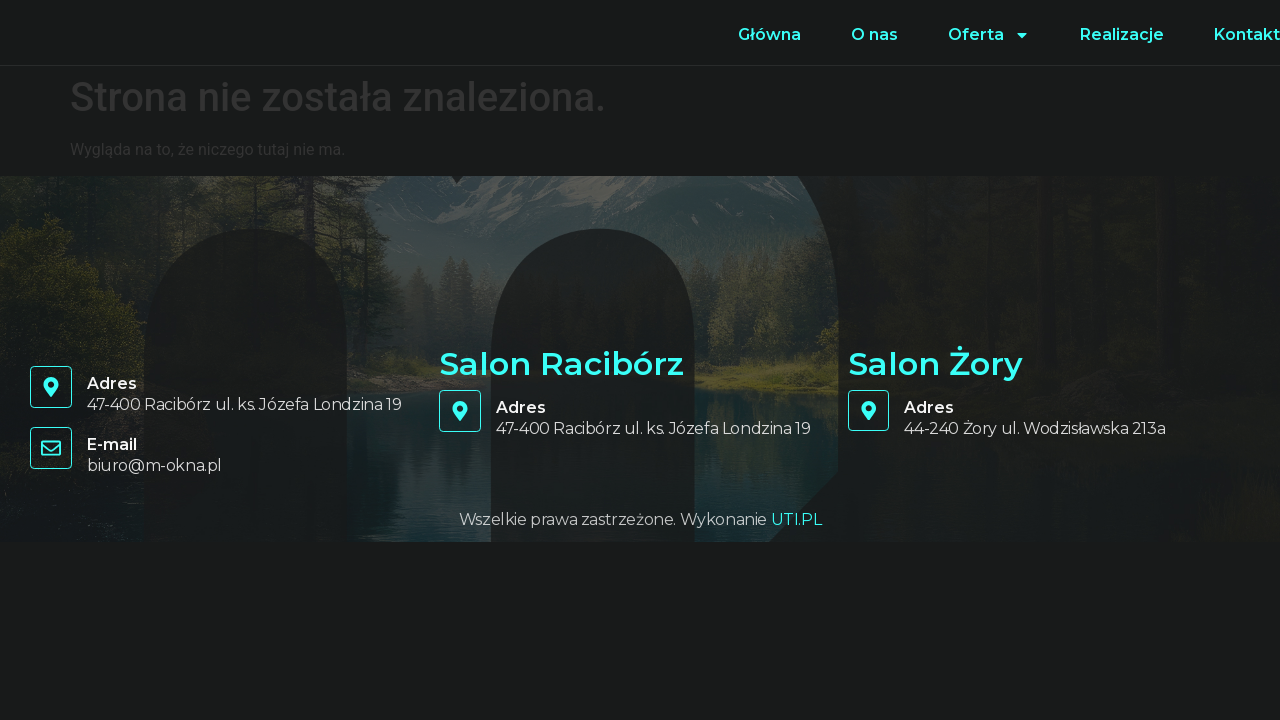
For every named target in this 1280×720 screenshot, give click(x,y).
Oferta (989, 35)
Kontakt (1247, 34)
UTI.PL (796, 519)
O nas (874, 34)
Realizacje (1122, 34)
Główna (769, 34)
